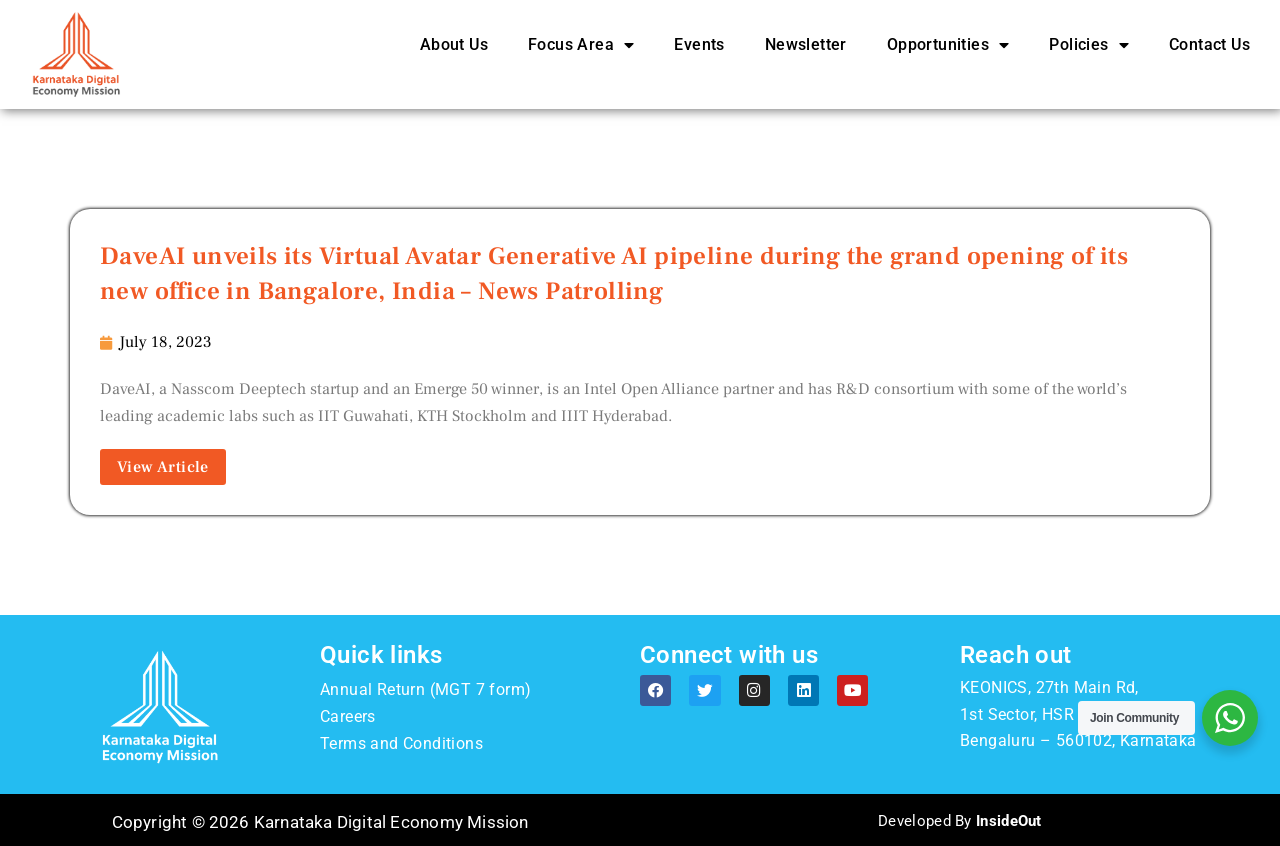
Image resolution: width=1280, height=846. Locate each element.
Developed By (959, 820)
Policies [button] (1089, 45)
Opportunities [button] (948, 45)
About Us (454, 44)
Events (699, 44)
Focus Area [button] (581, 45)
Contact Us (1209, 44)
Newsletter (806, 44)
